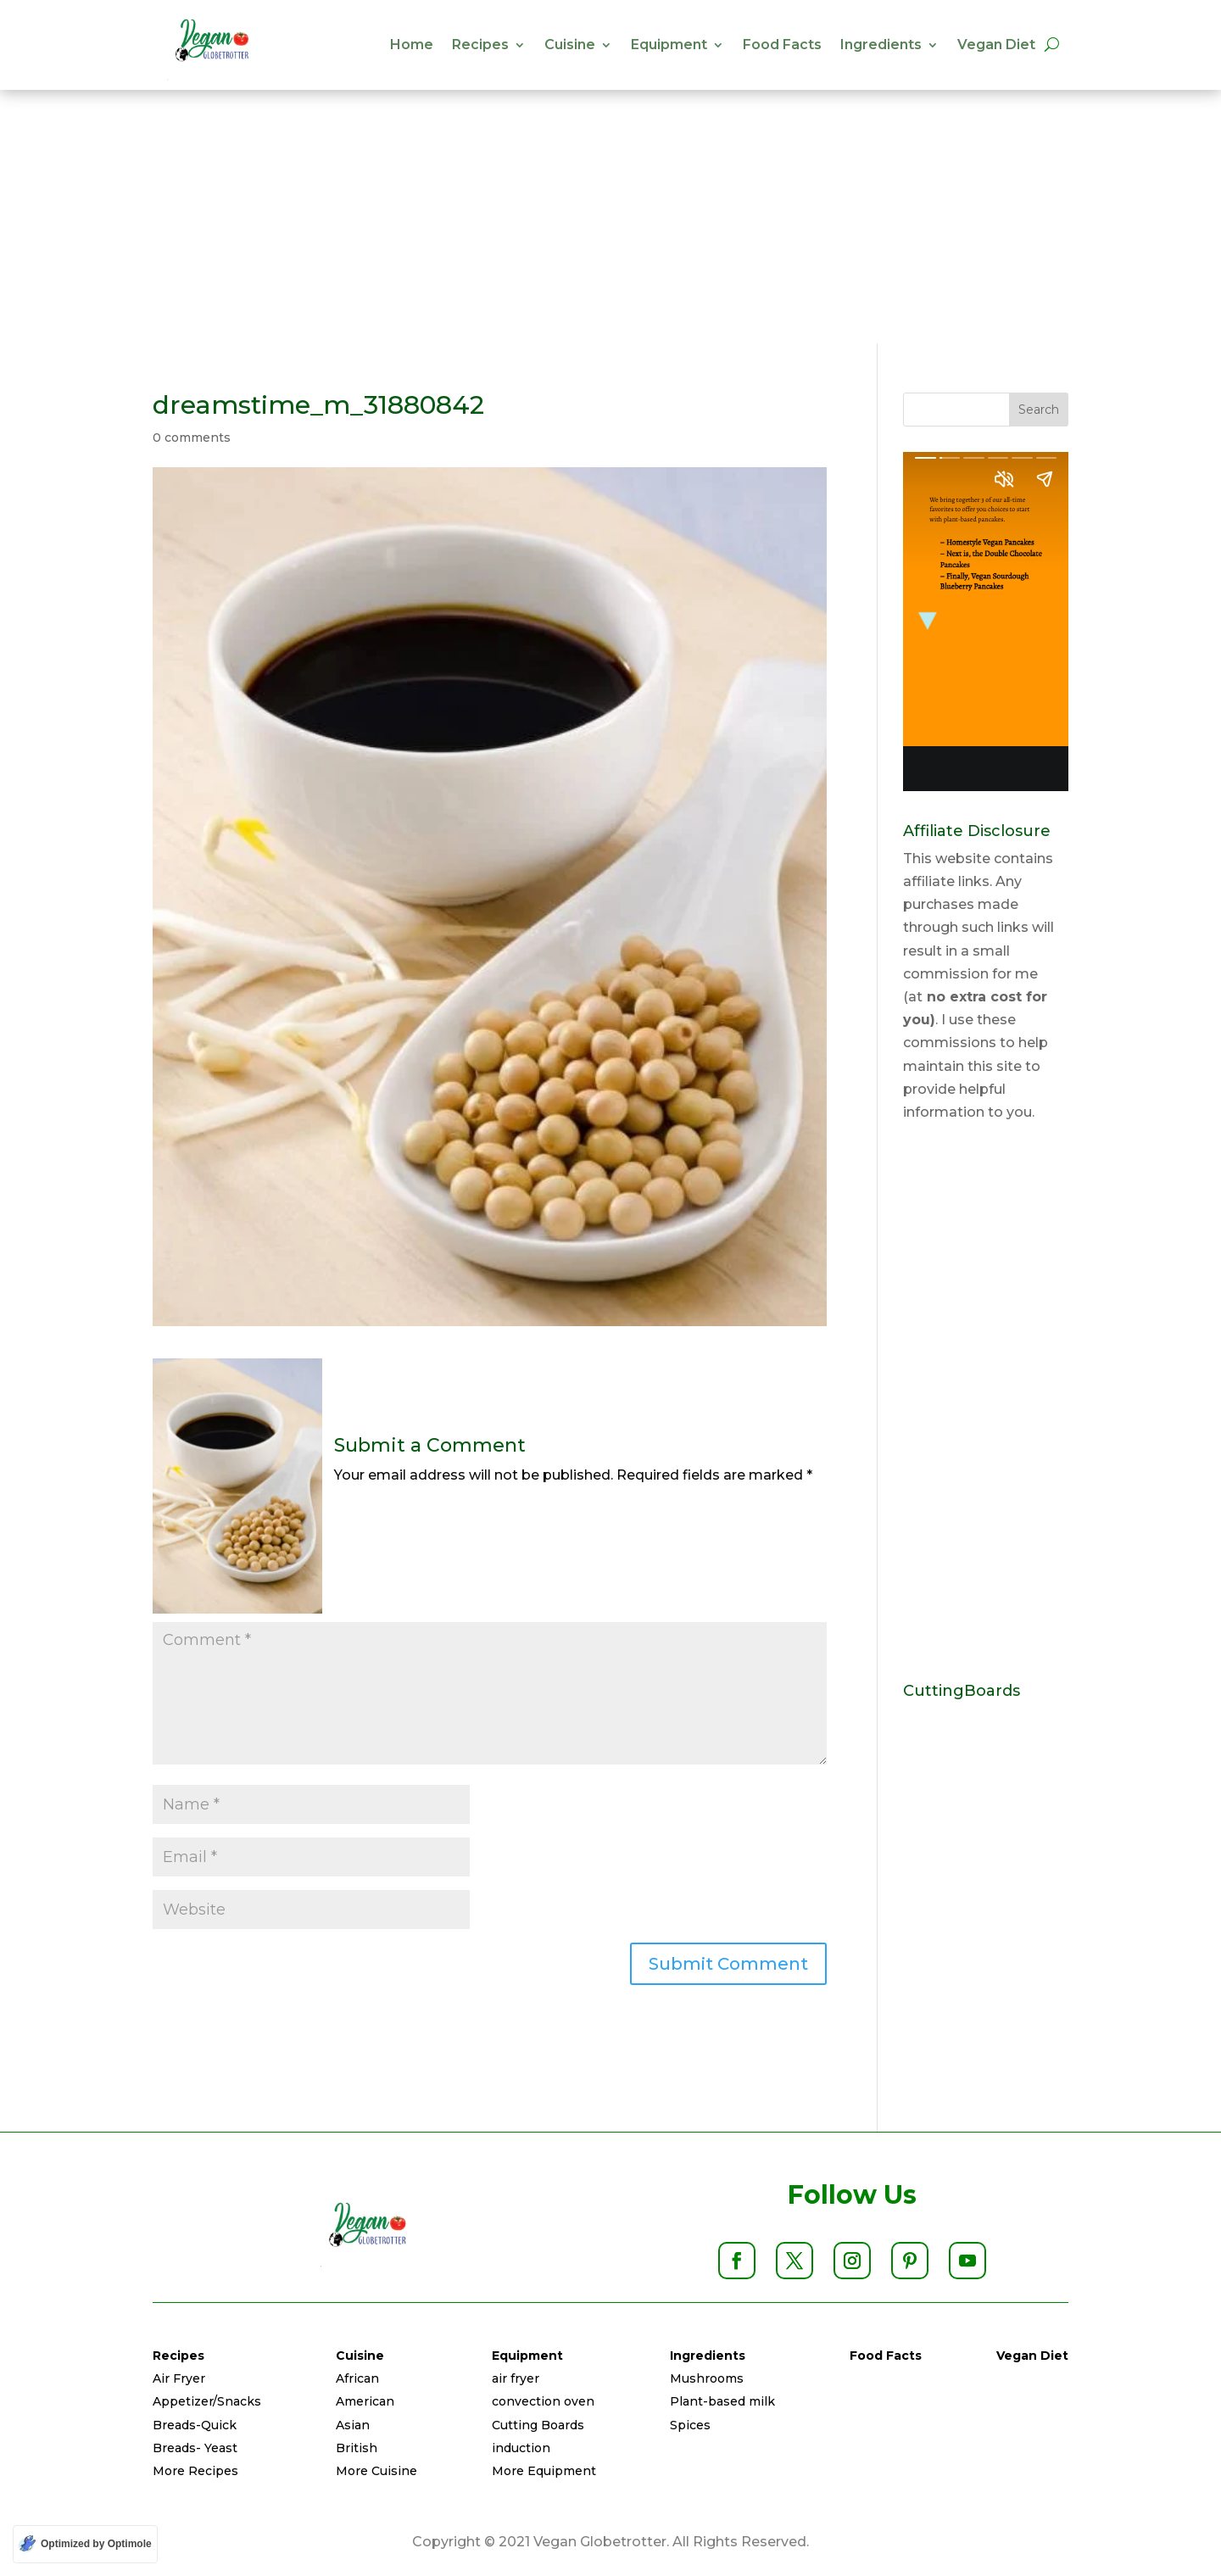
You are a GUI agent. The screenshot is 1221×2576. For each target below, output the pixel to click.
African (357, 2378)
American (365, 2401)
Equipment (669, 44)
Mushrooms (707, 2378)
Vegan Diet (996, 44)
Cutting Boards (538, 2425)
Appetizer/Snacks (207, 2401)
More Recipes (195, 2470)
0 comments (192, 437)
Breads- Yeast (195, 2448)
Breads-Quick (195, 2425)
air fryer (515, 2378)
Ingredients (881, 44)
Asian (353, 2425)
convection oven (543, 2401)
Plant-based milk (722, 2401)
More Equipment (544, 2470)
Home (411, 44)
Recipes (480, 44)
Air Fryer (179, 2378)
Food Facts (782, 44)
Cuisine (569, 44)
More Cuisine (376, 2470)
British (356, 2448)
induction (521, 2448)
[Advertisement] (610, 216)
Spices (690, 2425)
